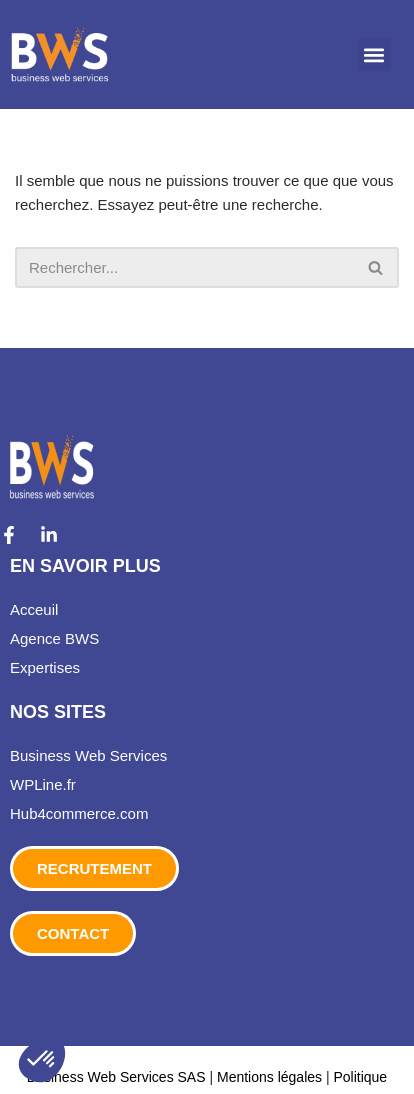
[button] (374, 54)
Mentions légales (269, 1076)
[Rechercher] (184, 266)
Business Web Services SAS (118, 1076)
